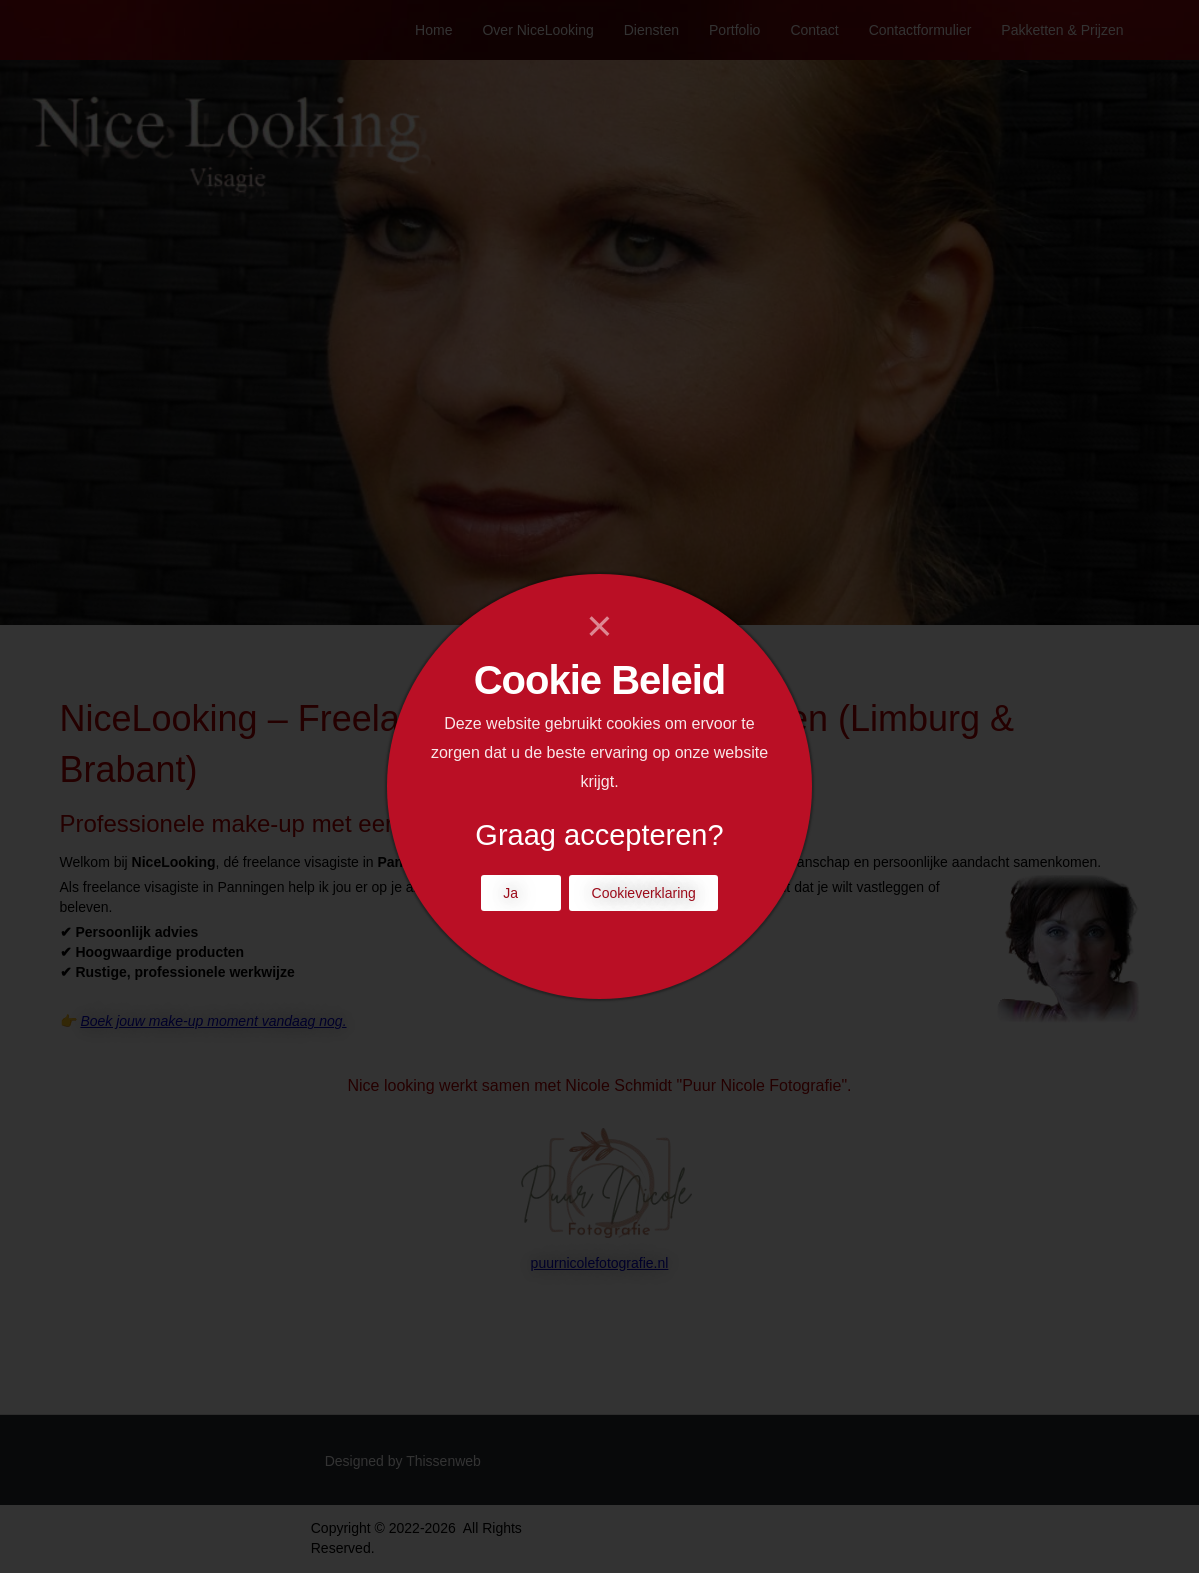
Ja (510, 893)
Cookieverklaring (644, 893)
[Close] (599, 626)
